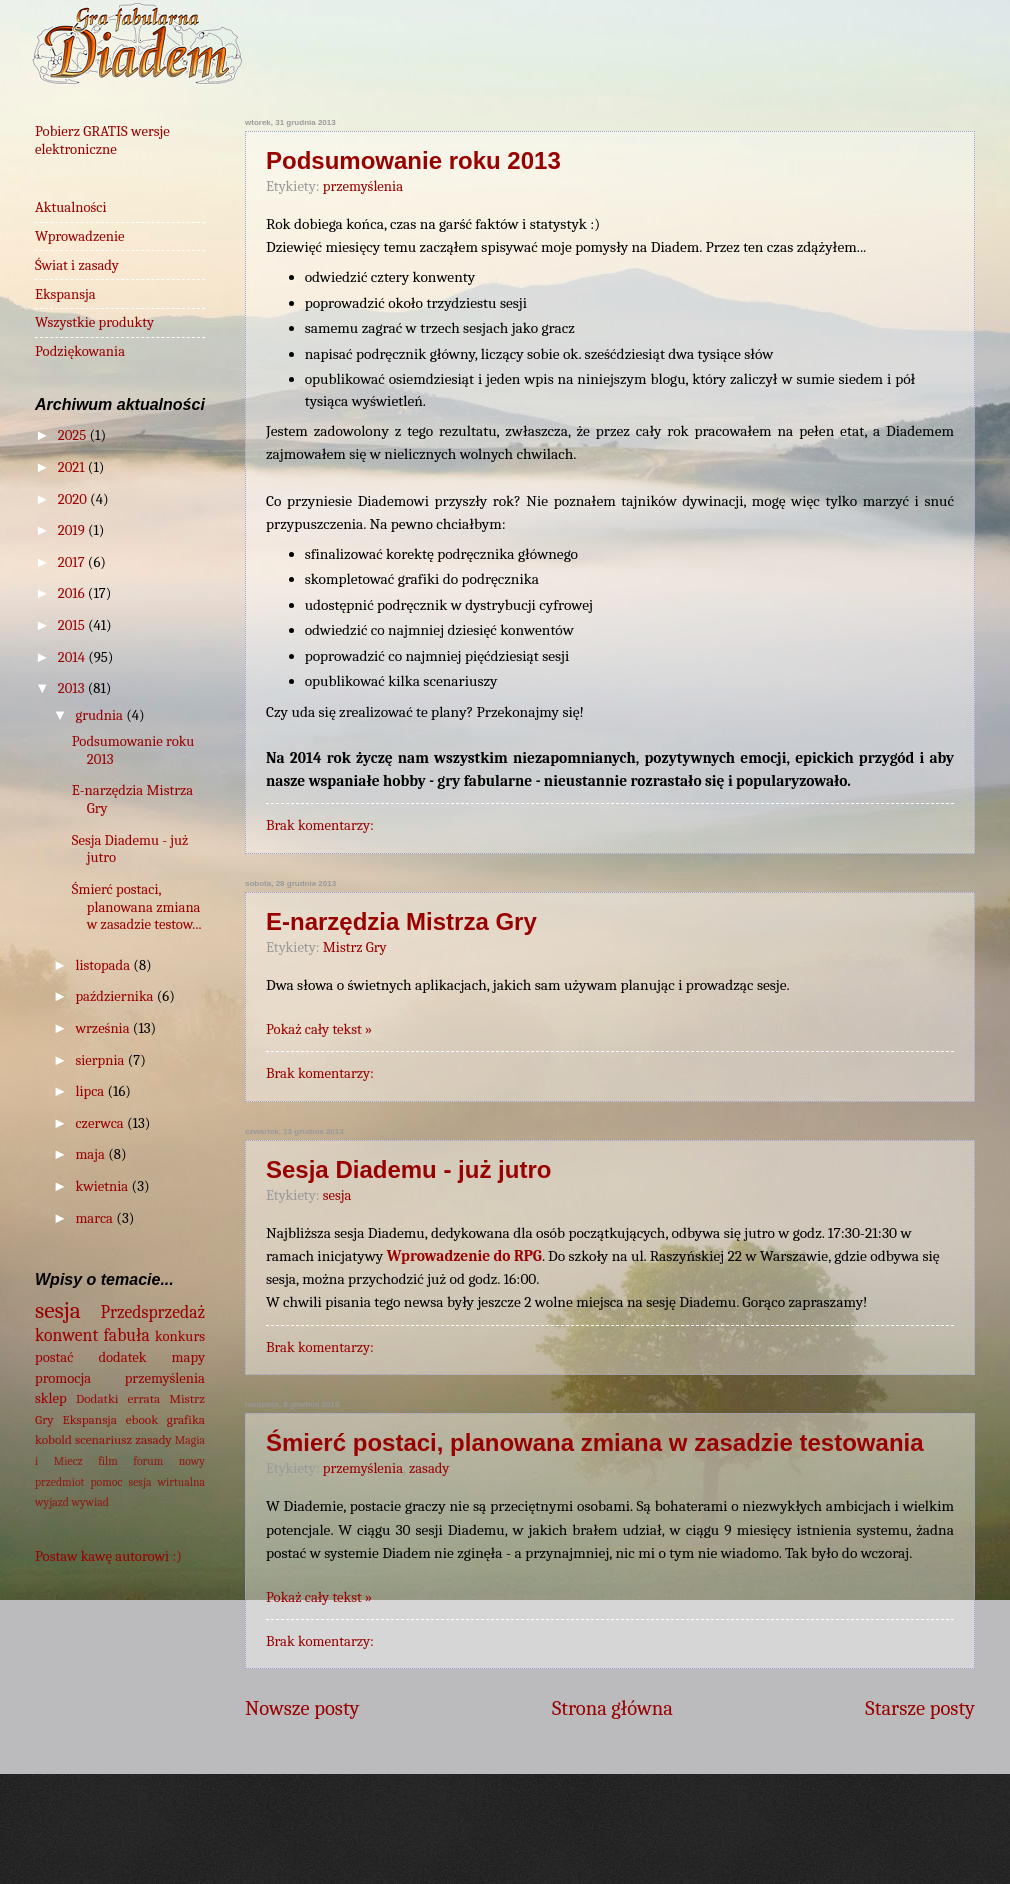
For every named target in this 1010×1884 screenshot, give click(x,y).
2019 (73, 530)
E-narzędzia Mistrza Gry (401, 921)
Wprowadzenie (80, 236)
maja (91, 1154)
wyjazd (52, 1502)
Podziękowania (80, 351)
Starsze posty (920, 1708)
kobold (53, 1439)
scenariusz (103, 1439)
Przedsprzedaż (153, 1312)
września (103, 1028)
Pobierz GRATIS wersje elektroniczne (102, 140)
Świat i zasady (77, 265)
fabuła (127, 1335)
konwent (66, 1335)
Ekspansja (65, 294)
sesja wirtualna (167, 1482)
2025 (74, 435)
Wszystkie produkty (94, 322)
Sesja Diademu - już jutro (408, 1169)
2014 (73, 657)
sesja (337, 1195)
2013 (73, 688)
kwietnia (103, 1186)
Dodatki (97, 1398)
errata (143, 1398)
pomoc (107, 1482)
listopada (104, 965)
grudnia (100, 715)
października (115, 996)
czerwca (101, 1123)
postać (54, 1357)
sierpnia (101, 1060)
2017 (73, 562)
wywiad (90, 1502)
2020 (74, 499)
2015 (73, 625)
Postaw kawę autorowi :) (108, 1556)
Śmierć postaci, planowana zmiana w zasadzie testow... (137, 907)
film (108, 1461)
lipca (91, 1091)
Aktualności (71, 207)
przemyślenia (363, 186)
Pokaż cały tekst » (319, 1029)
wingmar (576, 1843)
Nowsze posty (302, 1708)
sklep (51, 1398)
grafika (186, 1419)
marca (95, 1218)
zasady (429, 1468)
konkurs (180, 1336)
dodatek (122, 1357)
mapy (188, 1357)
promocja (63, 1378)
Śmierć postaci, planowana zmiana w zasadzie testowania (595, 1442)
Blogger (790, 1843)
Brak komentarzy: (320, 825)
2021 (73, 467)
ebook (142, 1419)
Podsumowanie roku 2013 (413, 160)
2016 (73, 593)
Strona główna (612, 1708)
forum (148, 1461)
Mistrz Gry (355, 947)
